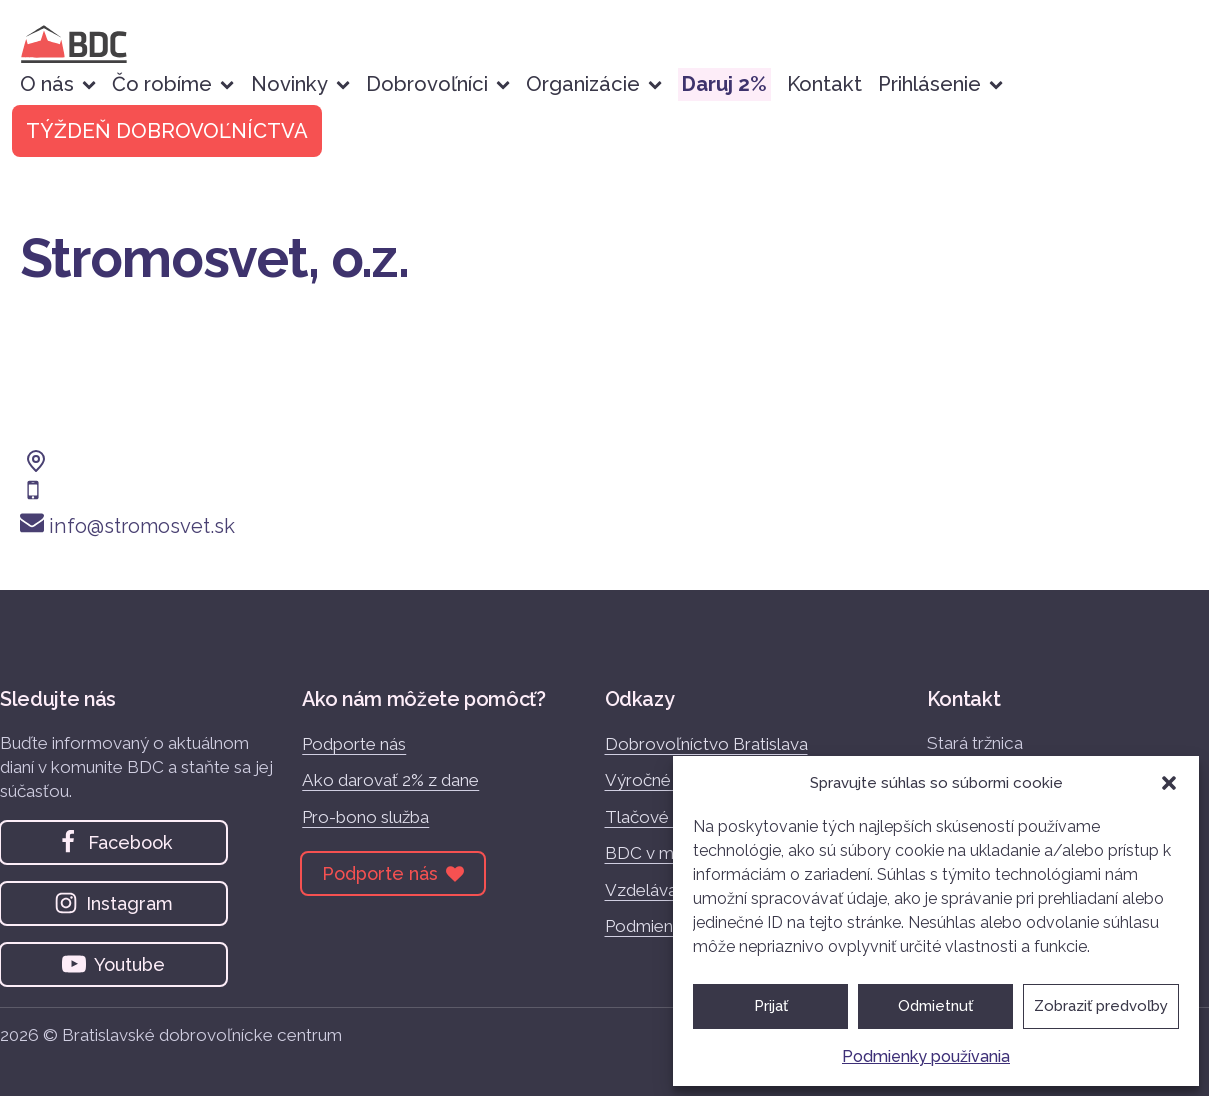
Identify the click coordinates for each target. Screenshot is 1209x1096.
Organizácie (594, 84)
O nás (58, 84)
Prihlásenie (940, 84)
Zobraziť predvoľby (1101, 1006)
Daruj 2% (724, 84)
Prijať (771, 1006)
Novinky (300, 84)
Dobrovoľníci (438, 84)
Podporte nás (354, 744)
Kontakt (824, 84)
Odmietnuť (935, 1006)
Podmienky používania (926, 1056)
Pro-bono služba (365, 817)
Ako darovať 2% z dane (390, 780)
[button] (1169, 783)
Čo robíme (173, 84)
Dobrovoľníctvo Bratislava (706, 744)
